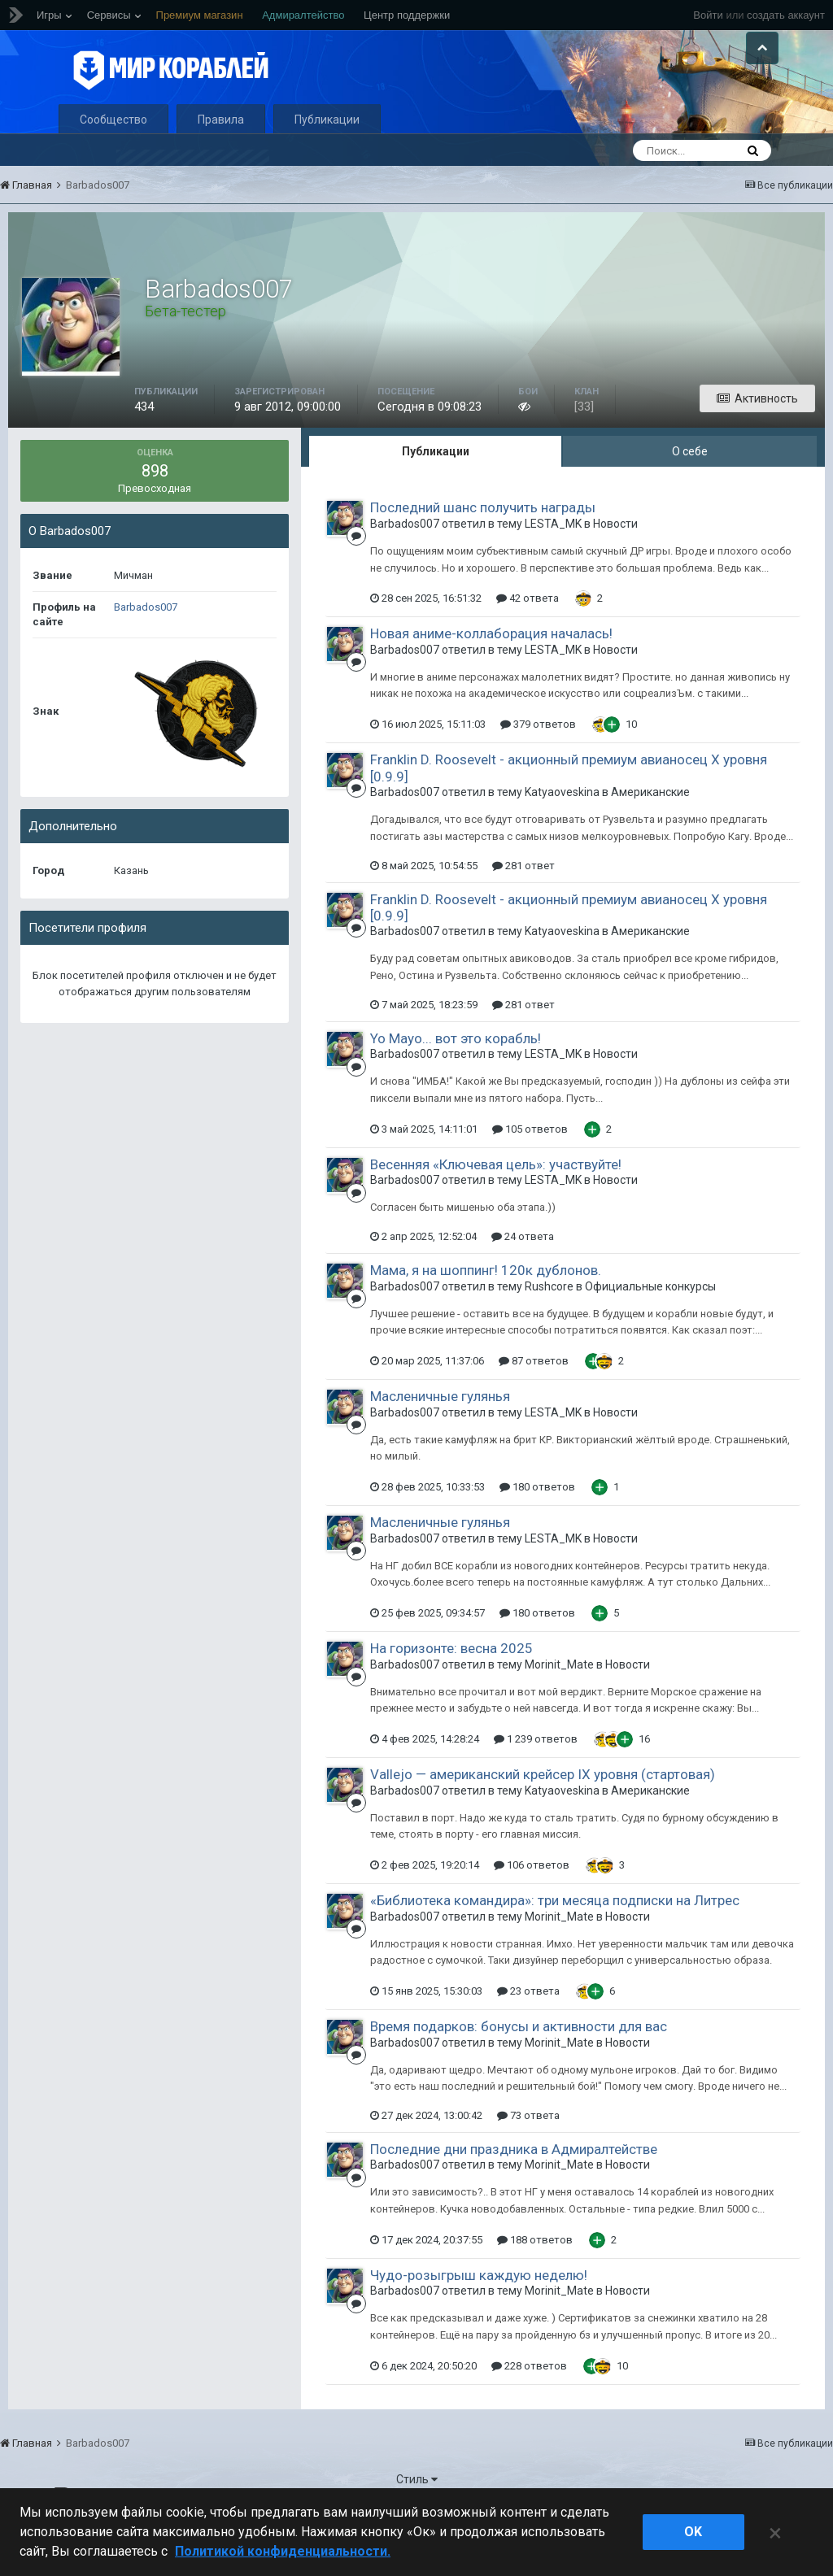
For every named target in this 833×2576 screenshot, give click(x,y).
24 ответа (522, 1276)
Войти (707, 15)
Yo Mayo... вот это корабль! (455, 1078)
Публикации (327, 159)
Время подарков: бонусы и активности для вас (518, 2066)
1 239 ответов (536, 1779)
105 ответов (530, 1169)
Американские (650, 831)
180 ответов (537, 1527)
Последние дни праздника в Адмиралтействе (513, 2189)
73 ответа (528, 2155)
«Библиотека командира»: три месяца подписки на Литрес (554, 1940)
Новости (615, 562)
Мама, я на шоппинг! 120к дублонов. (485, 1310)
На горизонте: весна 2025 (451, 1688)
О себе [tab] (690, 491)
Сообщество (113, 159)
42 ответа (527, 638)
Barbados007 (145, 647)
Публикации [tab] (435, 491)
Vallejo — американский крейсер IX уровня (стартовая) (542, 1814)
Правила (221, 159)
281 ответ (523, 905)
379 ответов (538, 764)
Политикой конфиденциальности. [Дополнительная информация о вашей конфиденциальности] (282, 2551)
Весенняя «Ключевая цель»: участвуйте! (495, 1204)
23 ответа (528, 2031)
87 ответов (534, 1401)
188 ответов (535, 2280)
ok (693, 2531)
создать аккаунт (786, 15)
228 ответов (529, 2406)
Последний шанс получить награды (482, 547)
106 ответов (531, 1905)
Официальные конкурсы (650, 1325)
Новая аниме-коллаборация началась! (491, 673)
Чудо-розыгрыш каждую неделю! (478, 2315)
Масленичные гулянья (440, 1436)
